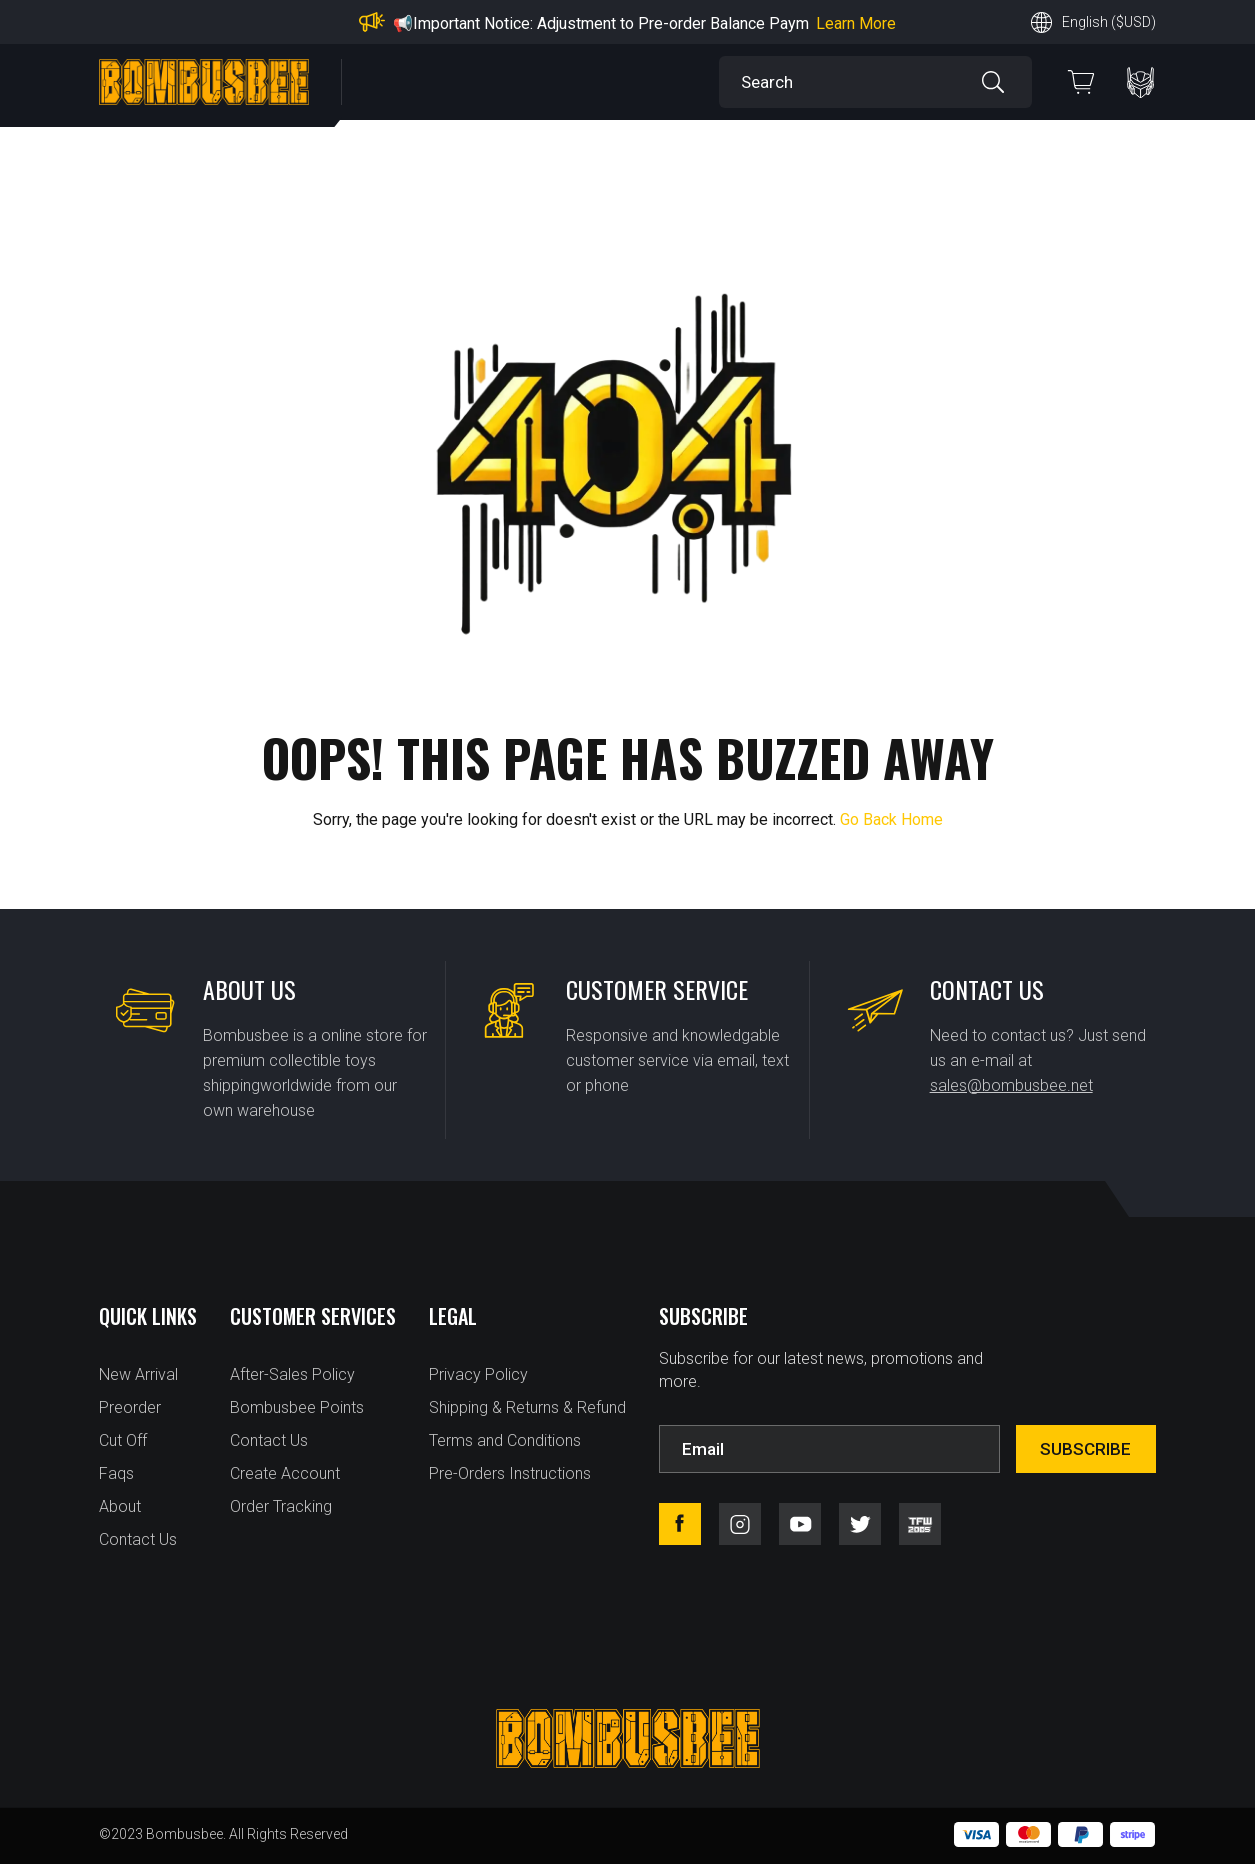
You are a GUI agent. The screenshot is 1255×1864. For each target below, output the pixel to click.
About (120, 1506)
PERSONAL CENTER (1140, 82)
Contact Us (138, 1539)
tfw (920, 1524)
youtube (800, 1524)
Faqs (116, 1473)
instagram (740, 1524)
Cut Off (123, 1440)
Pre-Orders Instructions (510, 1473)
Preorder (130, 1407)
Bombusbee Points (297, 1407)
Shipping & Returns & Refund (527, 1407)
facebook (680, 1524)
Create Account (285, 1473)
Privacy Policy (478, 1374)
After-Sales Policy (292, 1374)
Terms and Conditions (505, 1440)
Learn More (856, 23)
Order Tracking (281, 1506)
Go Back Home (891, 819)
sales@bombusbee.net (1011, 1085)
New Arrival (138, 1374)
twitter (860, 1524)
